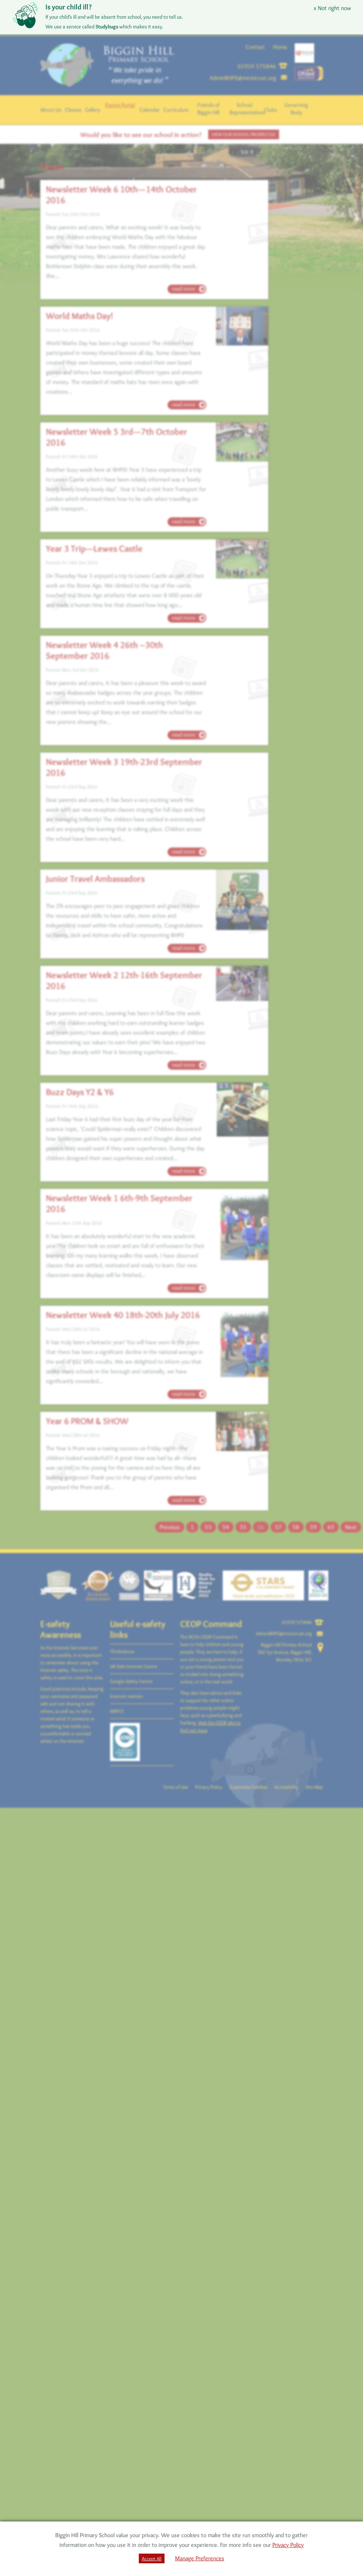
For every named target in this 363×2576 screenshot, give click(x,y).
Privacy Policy (288, 2544)
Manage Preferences (199, 2558)
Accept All (152, 2558)
